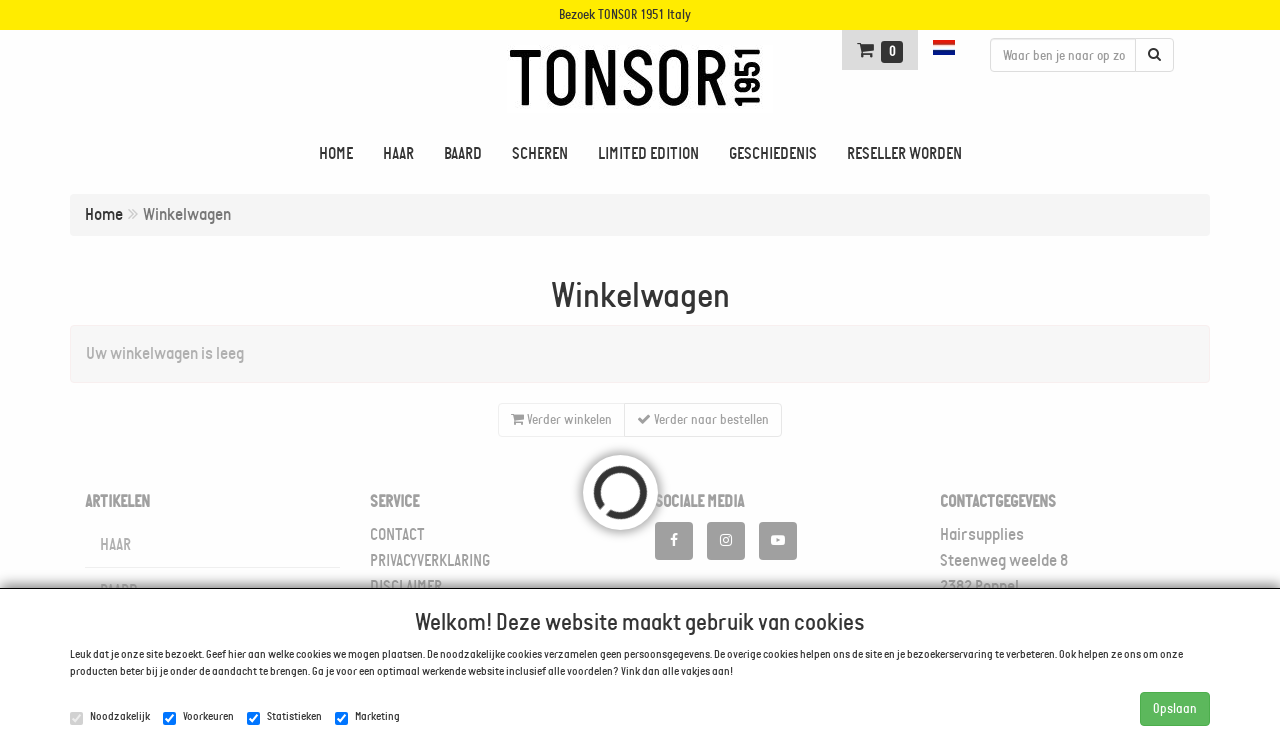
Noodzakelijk (110, 717)
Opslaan (1175, 708)
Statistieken (284, 717)
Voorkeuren (198, 717)
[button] (946, 47)
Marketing (367, 717)
